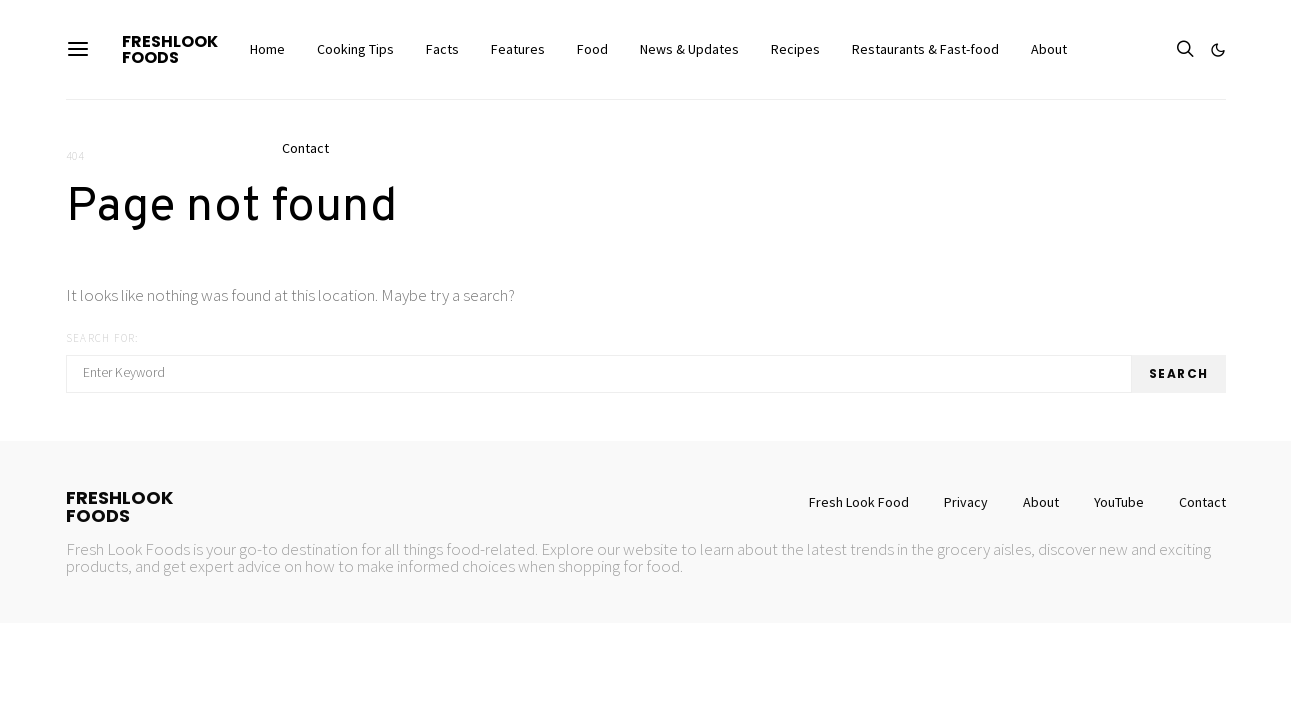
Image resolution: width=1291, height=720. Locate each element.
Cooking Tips (355, 49)
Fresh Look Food (859, 502)
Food (592, 49)
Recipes (795, 49)
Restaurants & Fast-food (925, 49)
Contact (305, 148)
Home (267, 49)
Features (518, 49)
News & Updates (689, 49)
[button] (1218, 50)
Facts (442, 49)
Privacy (966, 502)
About (1049, 49)
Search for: (102, 338)
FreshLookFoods (170, 49)
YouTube (1119, 502)
